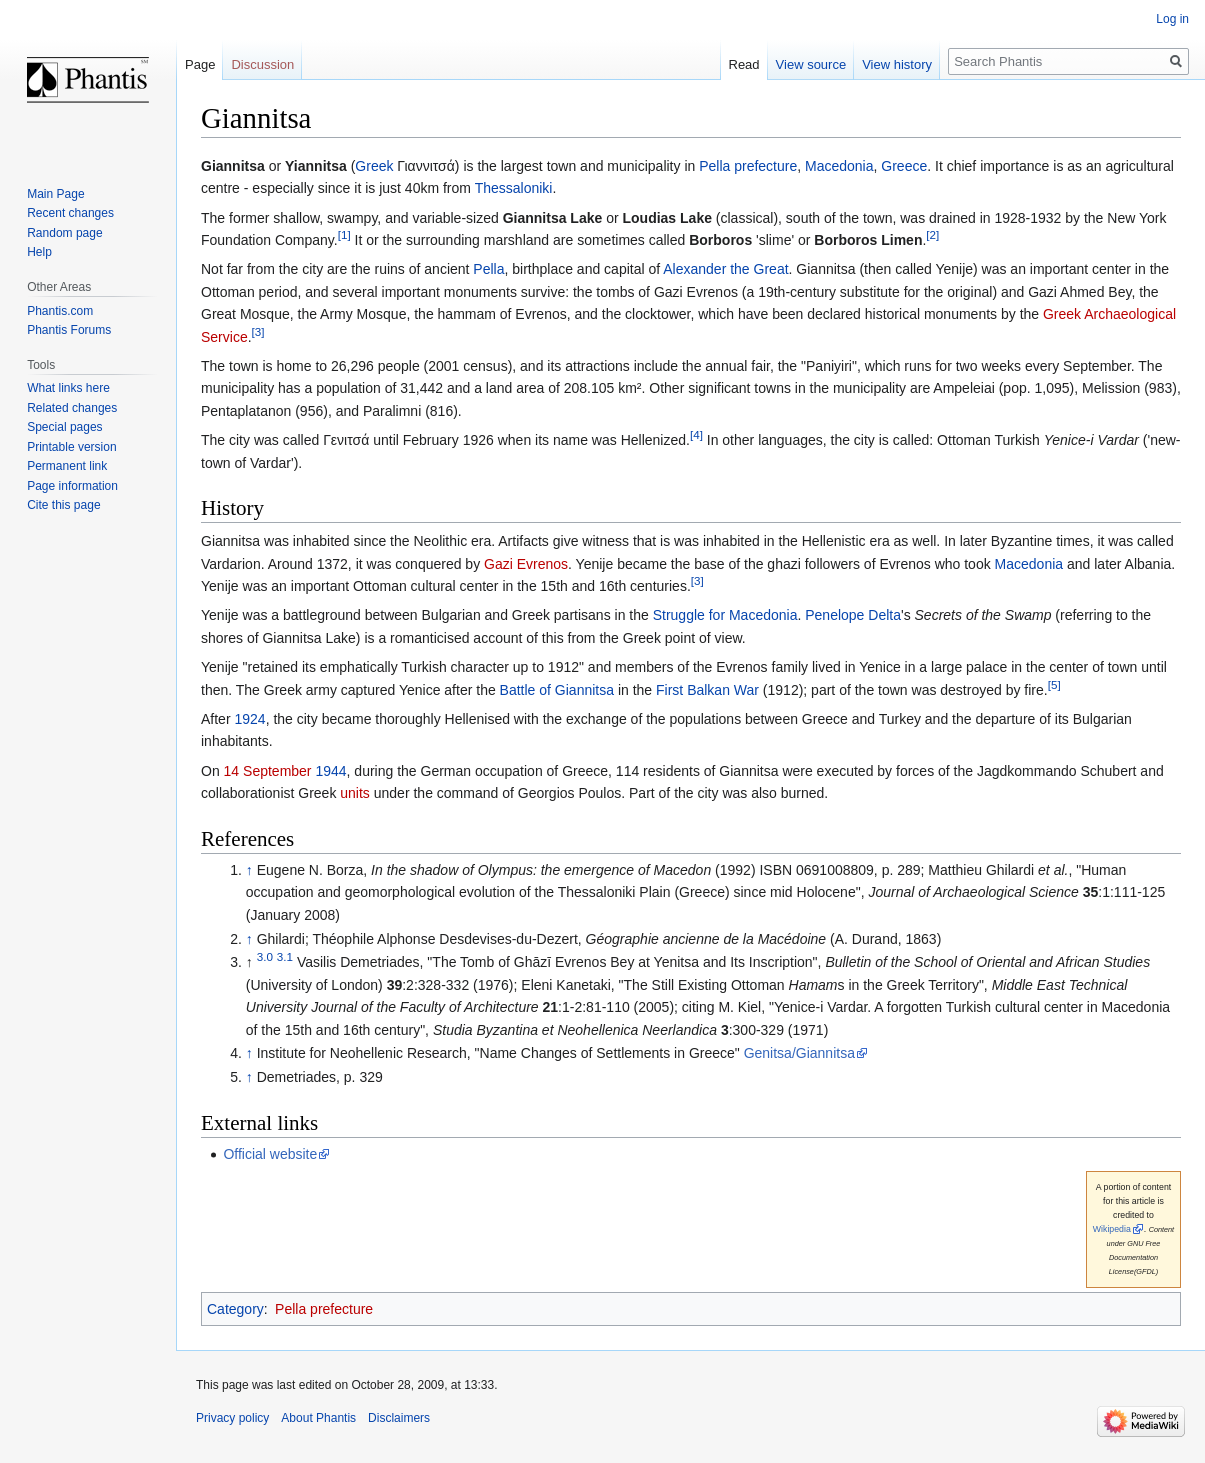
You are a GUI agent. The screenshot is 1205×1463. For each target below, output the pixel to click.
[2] (932, 234)
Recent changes (70, 213)
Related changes (72, 408)
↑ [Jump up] (249, 870)
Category (235, 1309)
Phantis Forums (69, 330)
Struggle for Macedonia (725, 615)
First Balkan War (707, 690)
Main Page (55, 194)
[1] (344, 234)
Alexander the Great (725, 269)
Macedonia (839, 166)
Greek (374, 166)
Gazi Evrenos (526, 564)
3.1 (285, 957)
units (355, 793)
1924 (249, 719)
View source (811, 64)
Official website (270, 1154)
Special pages (64, 427)
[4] (696, 435)
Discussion (262, 64)
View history (897, 64)
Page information (72, 486)
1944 (330, 771)
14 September (268, 771)
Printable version (71, 447)
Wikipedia (1112, 1229)
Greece (904, 166)
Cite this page (63, 505)
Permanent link (67, 466)
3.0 (265, 957)
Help (39, 252)
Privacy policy (232, 1418)
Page (200, 64)
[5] (1054, 684)
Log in (1172, 19)
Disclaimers (399, 1418)
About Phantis (318, 1418)
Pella (488, 269)
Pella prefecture (748, 166)
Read (744, 64)
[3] (258, 331)
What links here (68, 388)
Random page (64, 233)
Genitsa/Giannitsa (799, 1053)
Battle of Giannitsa (557, 690)
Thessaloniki (514, 188)
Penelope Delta (853, 615)
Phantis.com (60, 311)
